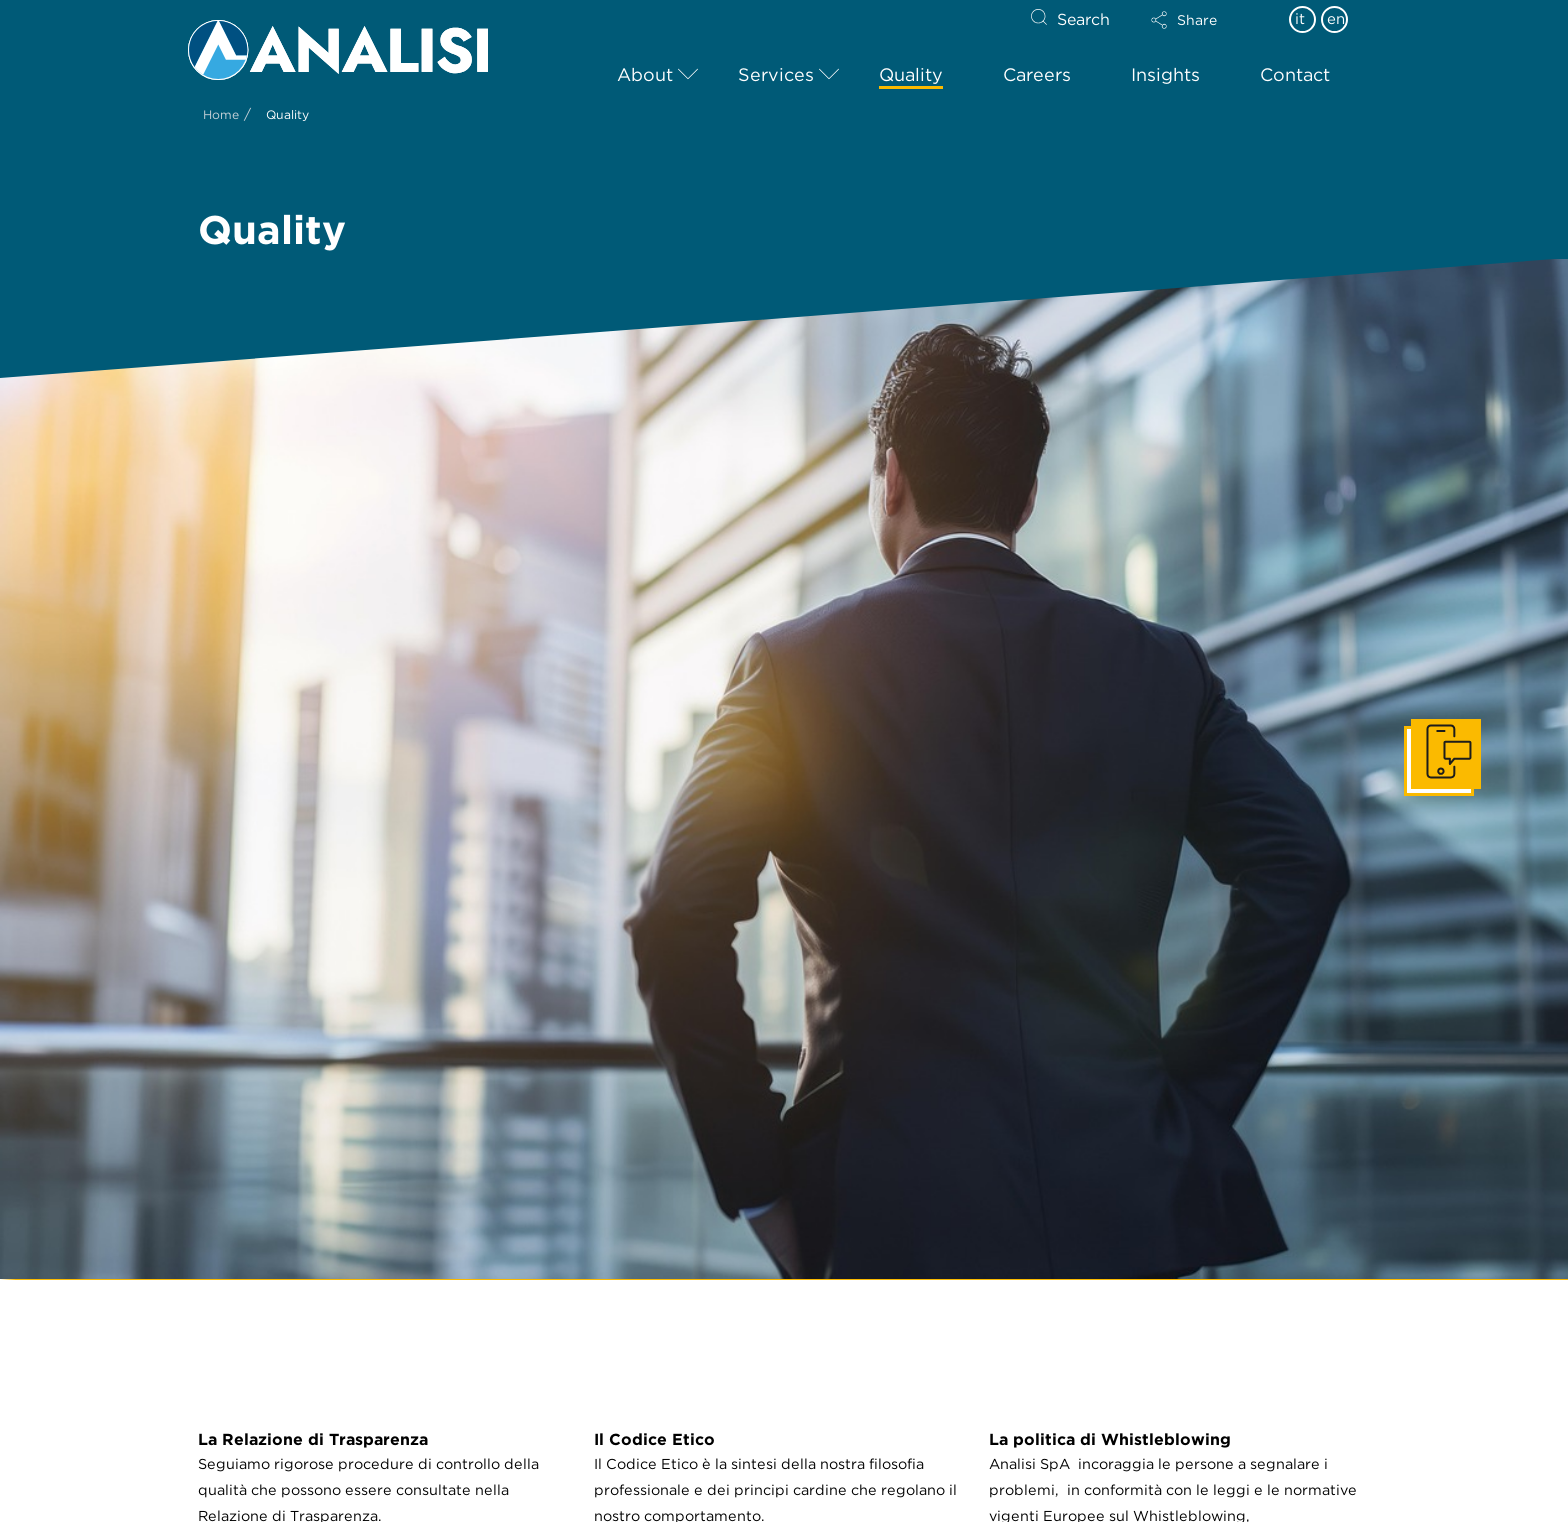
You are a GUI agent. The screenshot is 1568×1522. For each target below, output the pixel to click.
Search (1083, 19)
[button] (1201, 20)
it (1300, 19)
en (1336, 19)
